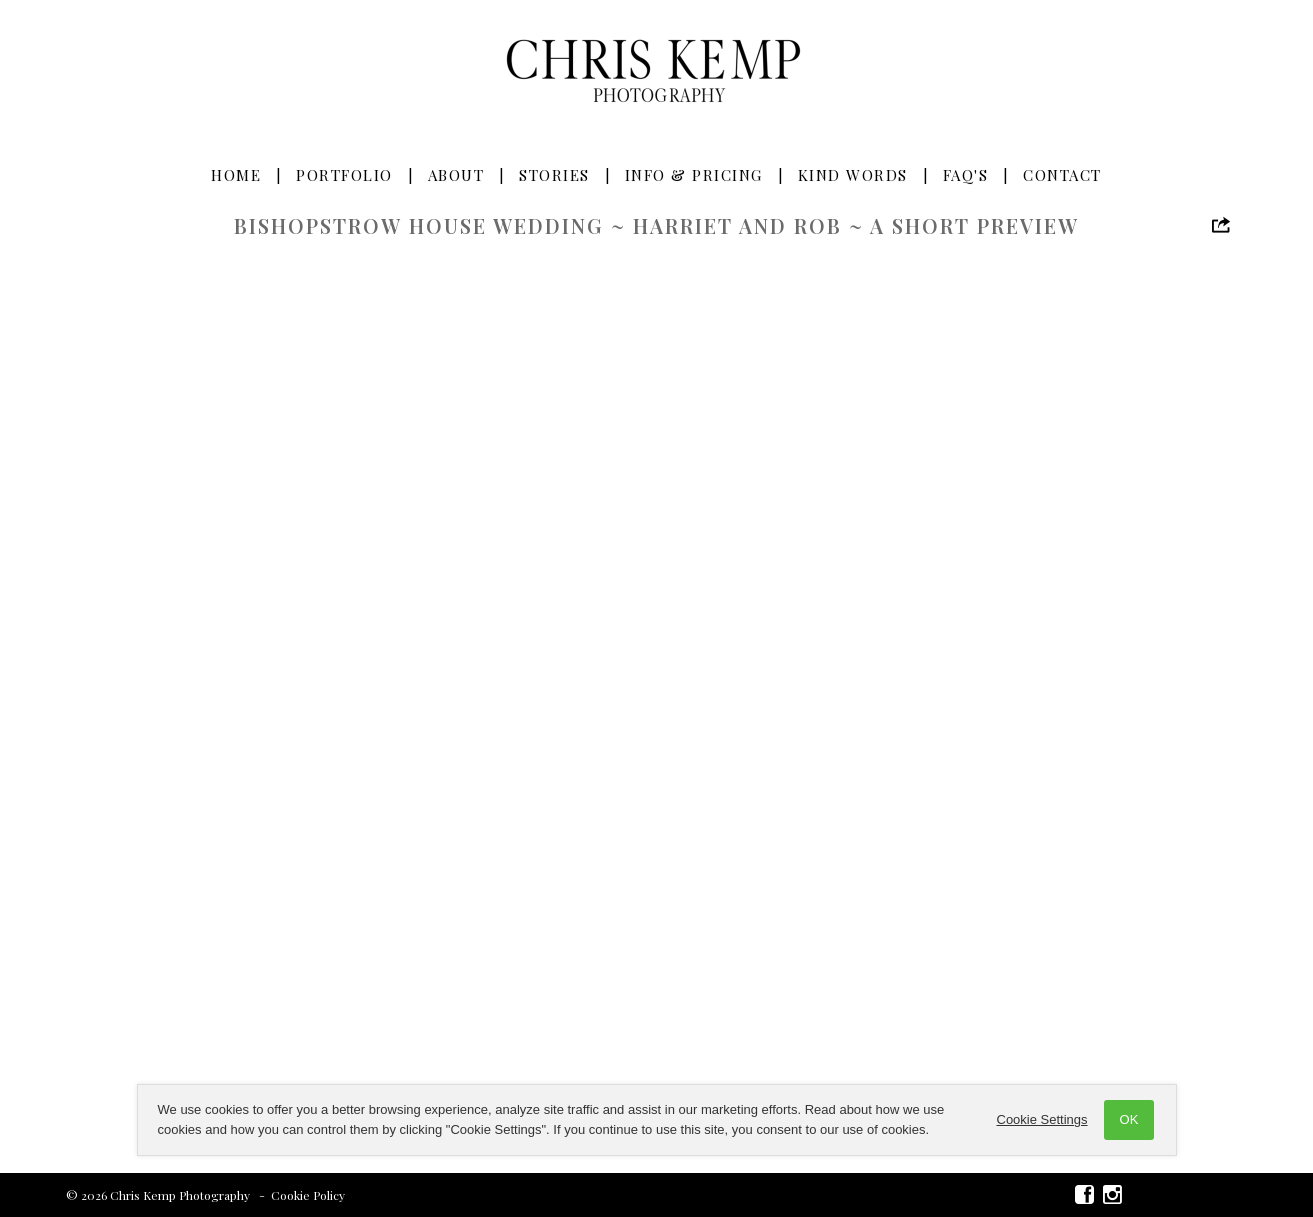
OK (1129, 1119)
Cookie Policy (308, 1195)
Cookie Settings (1042, 1119)
